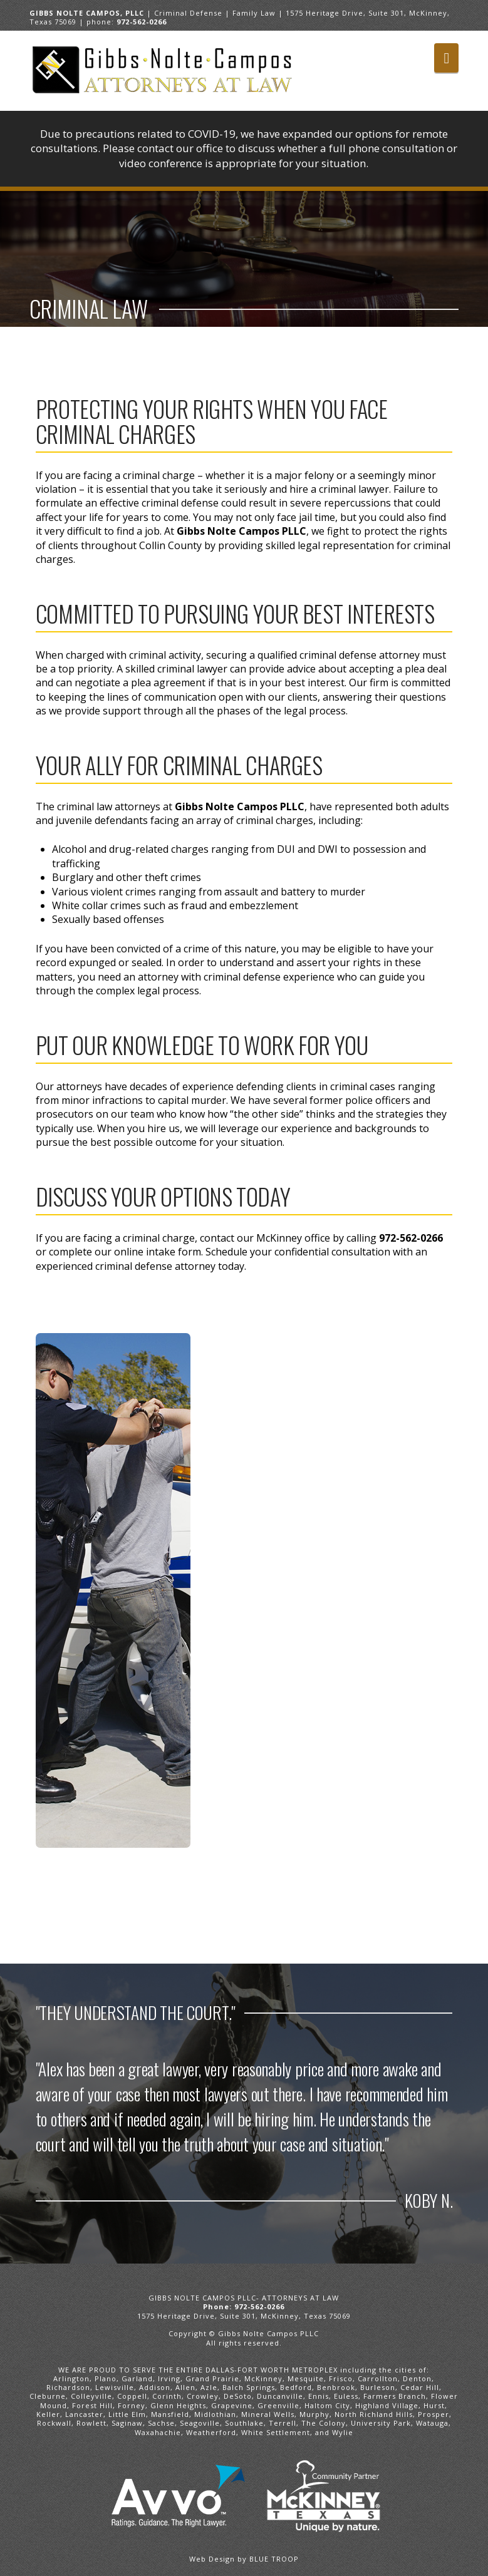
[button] (446, 58)
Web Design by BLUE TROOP (244, 2558)
